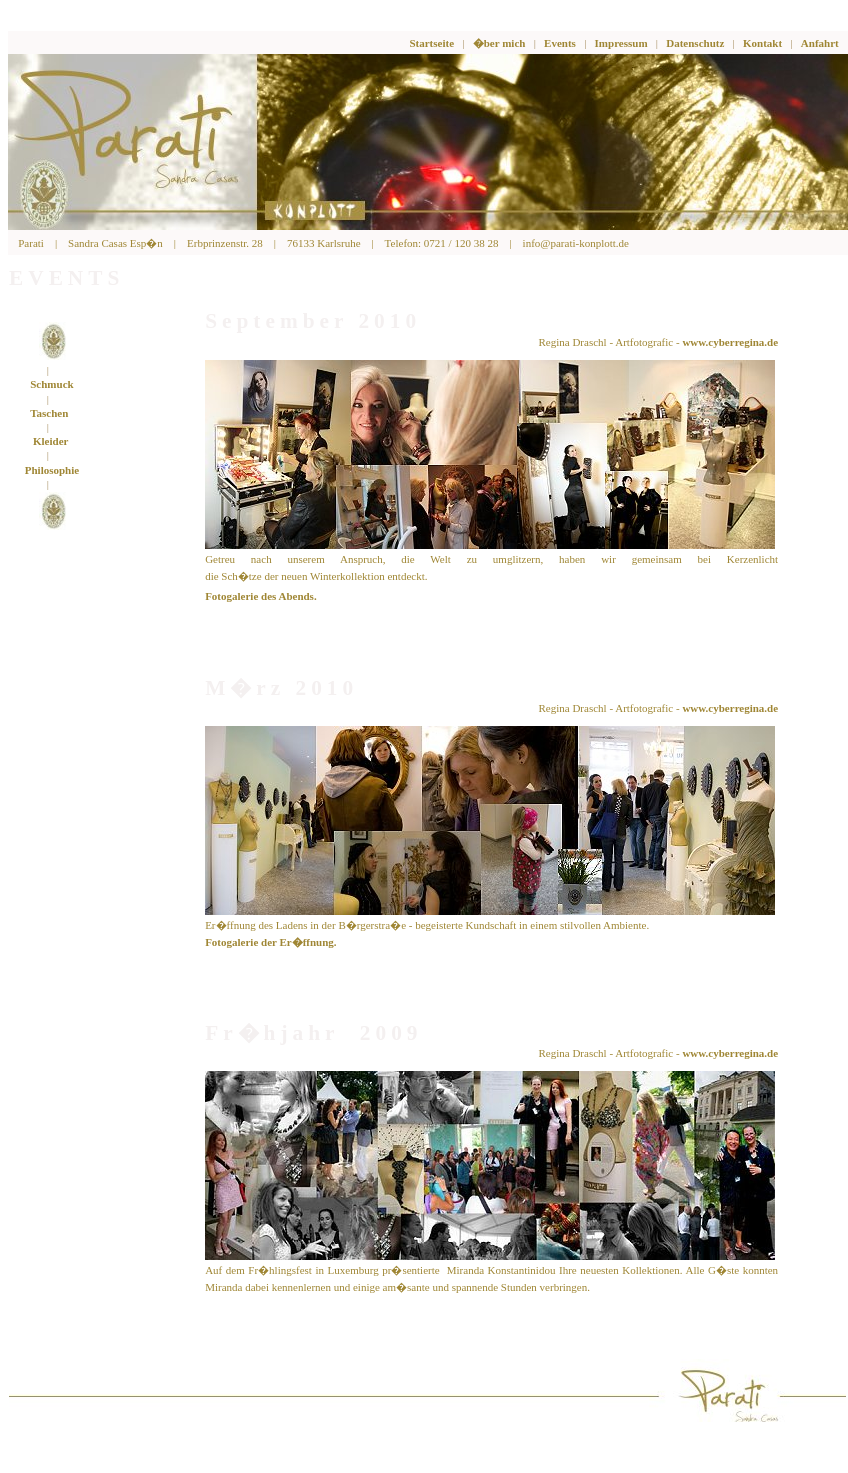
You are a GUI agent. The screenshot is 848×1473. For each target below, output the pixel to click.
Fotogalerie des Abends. (261, 596)
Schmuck (51, 384)
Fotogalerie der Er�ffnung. (270, 942)
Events (560, 43)
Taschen (49, 413)
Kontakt (762, 43)
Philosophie (52, 470)
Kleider (50, 441)
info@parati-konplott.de (576, 243)
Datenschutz (695, 43)
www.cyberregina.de (730, 342)
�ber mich (499, 43)
